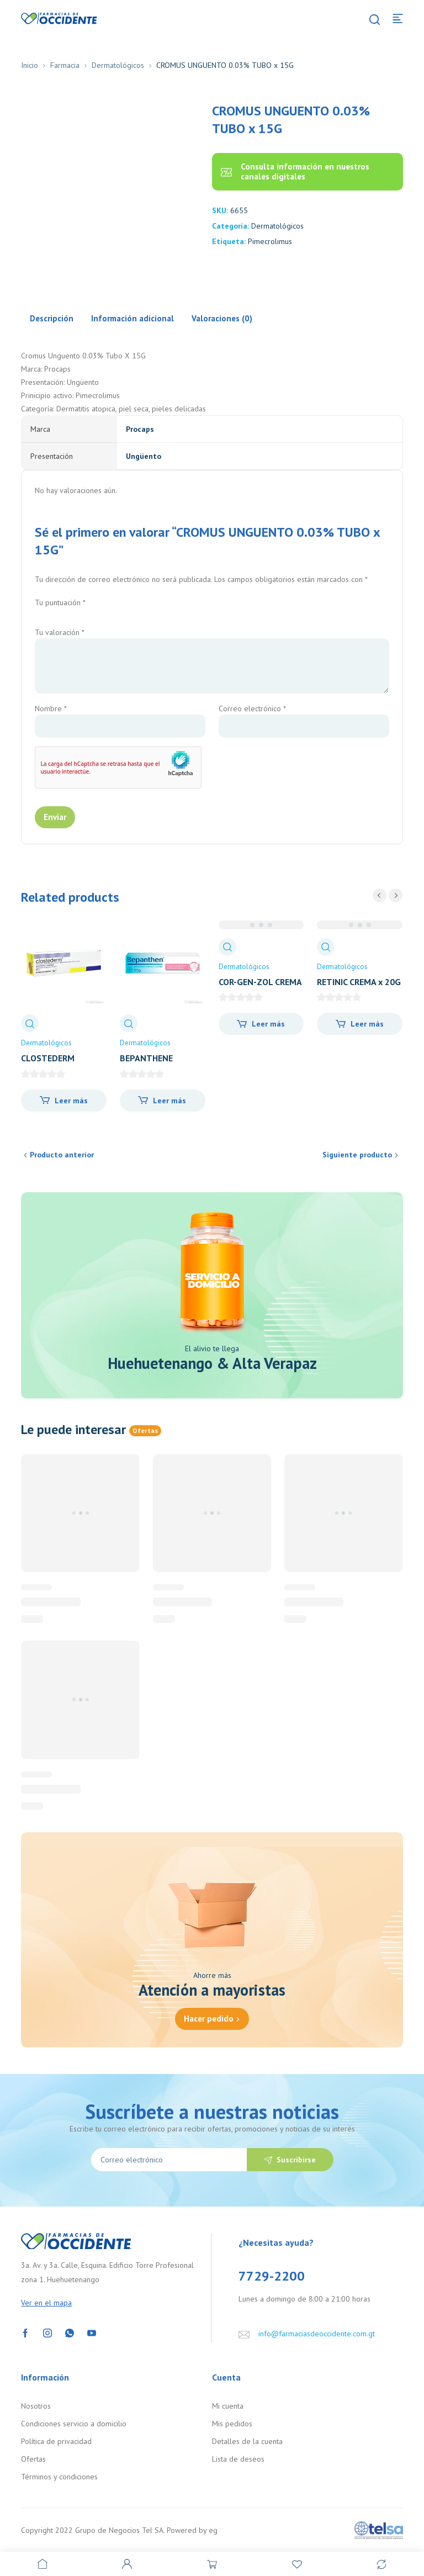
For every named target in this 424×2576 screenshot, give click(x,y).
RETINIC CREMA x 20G (359, 981)
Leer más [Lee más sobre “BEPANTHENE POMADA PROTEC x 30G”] (169, 1100)
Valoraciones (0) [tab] (222, 318)
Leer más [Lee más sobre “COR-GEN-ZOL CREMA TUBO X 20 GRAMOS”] (268, 1024)
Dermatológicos (118, 65)
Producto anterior (62, 1155)
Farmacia (65, 65)
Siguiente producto (357, 1155)
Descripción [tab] (51, 318)
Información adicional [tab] (132, 318)
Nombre (51, 708)
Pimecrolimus (270, 241)
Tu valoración (59, 632)
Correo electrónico (252, 708)
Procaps (140, 429)
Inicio (29, 65)
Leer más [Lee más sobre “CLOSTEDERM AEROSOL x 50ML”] (71, 1100)
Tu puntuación (60, 602)
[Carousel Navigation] (387, 895)
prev (379, 895)
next (395, 895)
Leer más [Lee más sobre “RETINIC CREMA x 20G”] (367, 1024)
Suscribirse (296, 2160)
